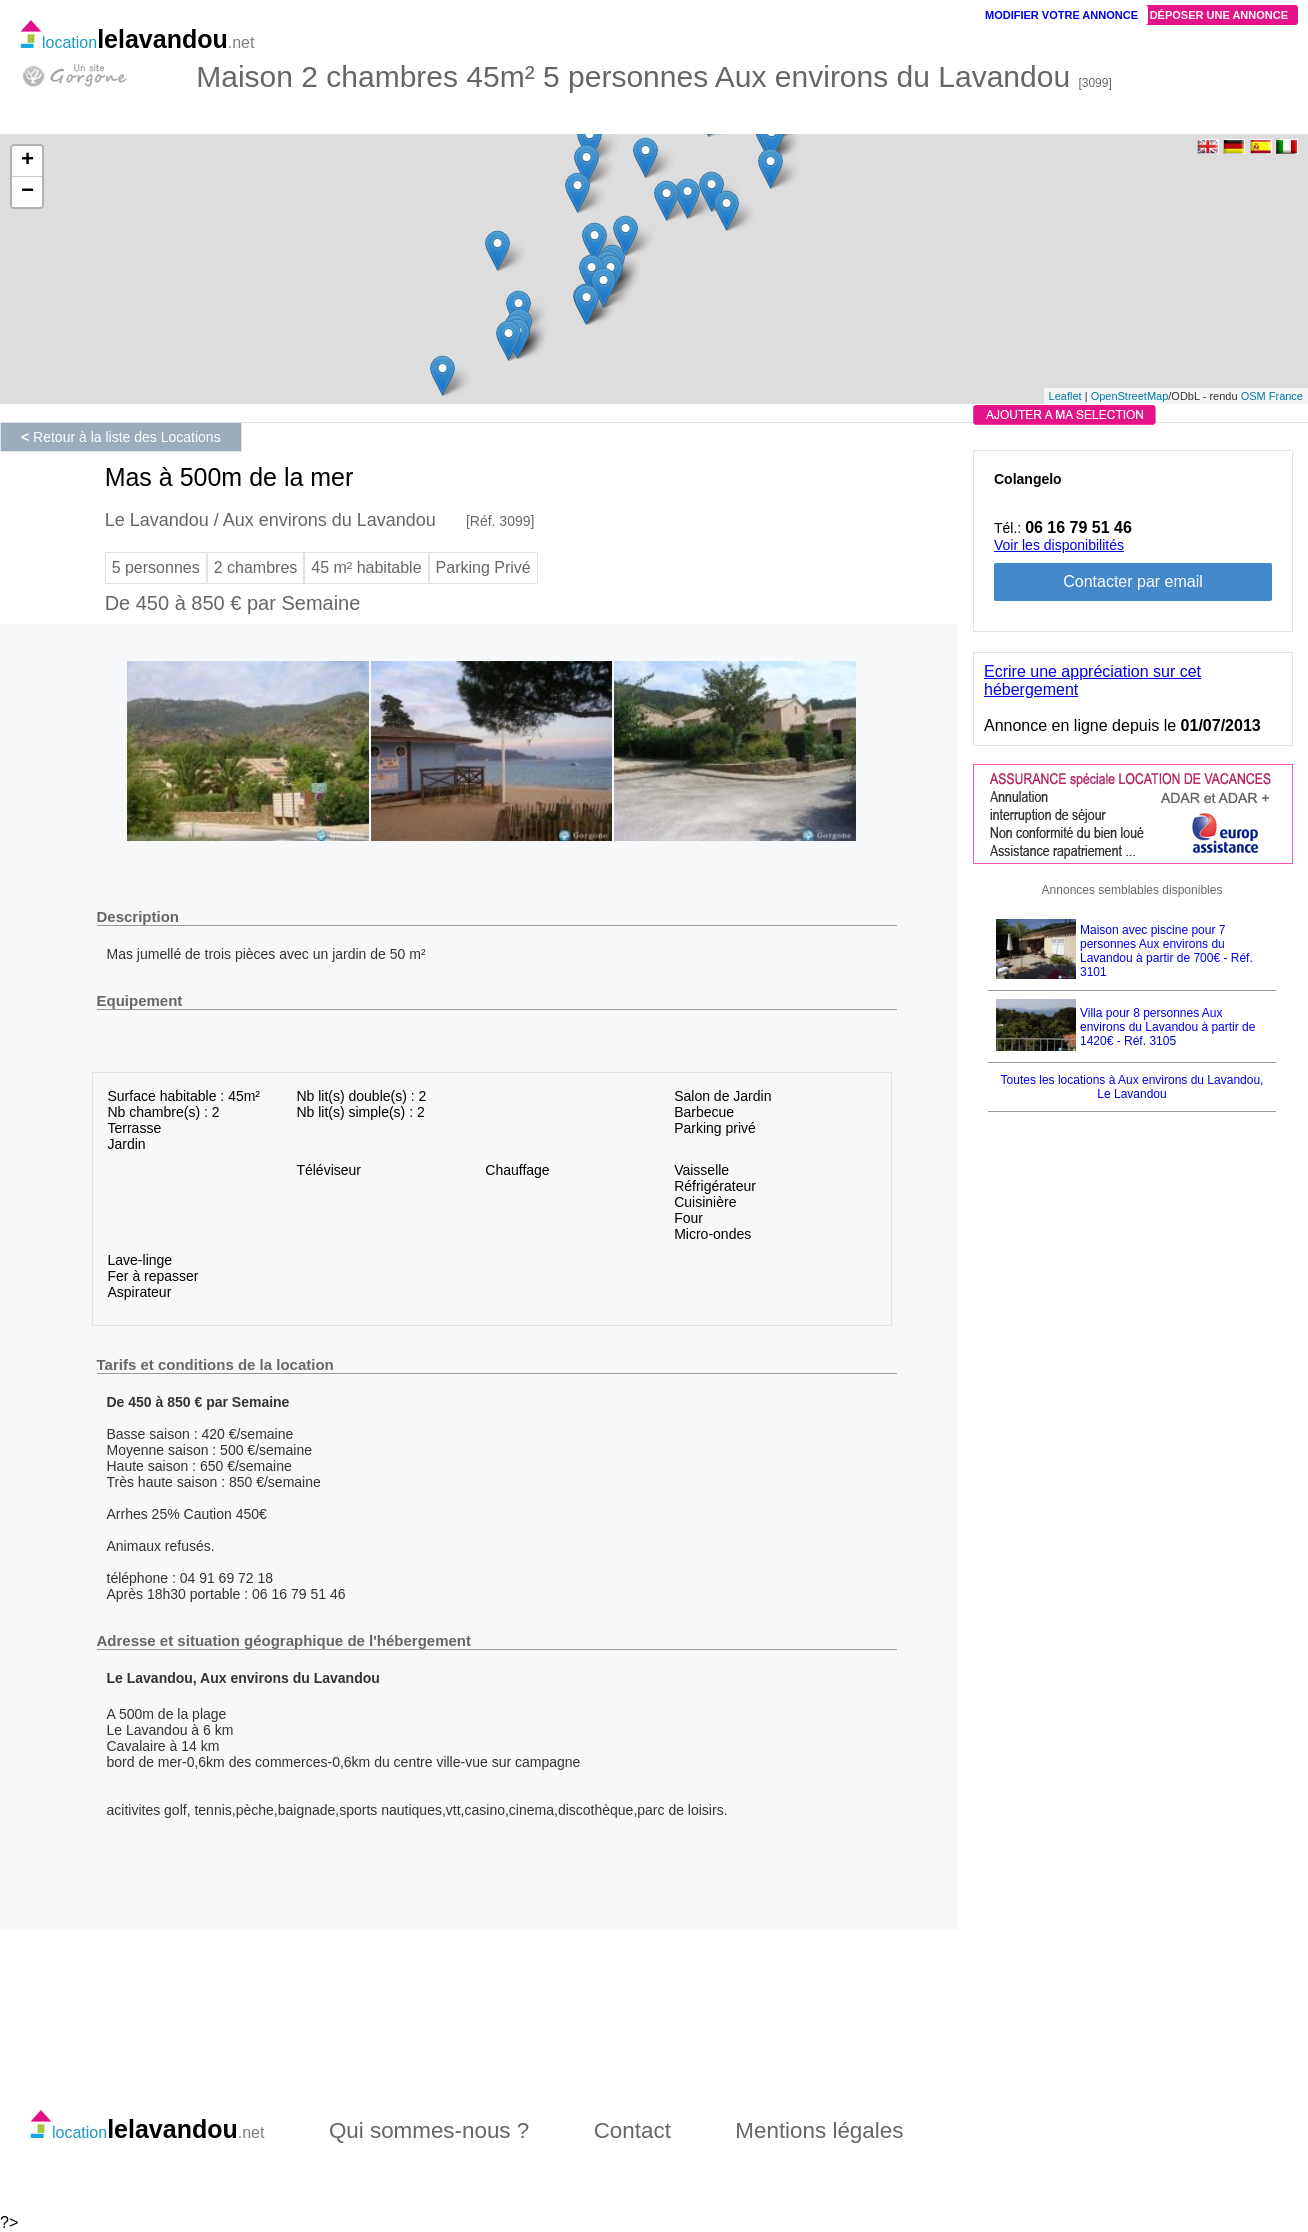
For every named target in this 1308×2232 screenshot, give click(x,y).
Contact (632, 2130)
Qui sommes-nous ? (429, 2130)
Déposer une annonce (1219, 15)
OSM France (1272, 396)
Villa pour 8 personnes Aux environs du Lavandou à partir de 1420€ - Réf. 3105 (1167, 1027)
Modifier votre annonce (1061, 15)
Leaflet (1065, 396)
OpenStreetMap (1130, 396)
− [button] (27, 192)
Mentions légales (819, 2130)
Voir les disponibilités (1059, 545)
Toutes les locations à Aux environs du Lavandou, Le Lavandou (1132, 1087)
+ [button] (27, 161)
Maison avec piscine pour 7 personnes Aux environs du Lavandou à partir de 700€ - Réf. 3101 (1166, 951)
